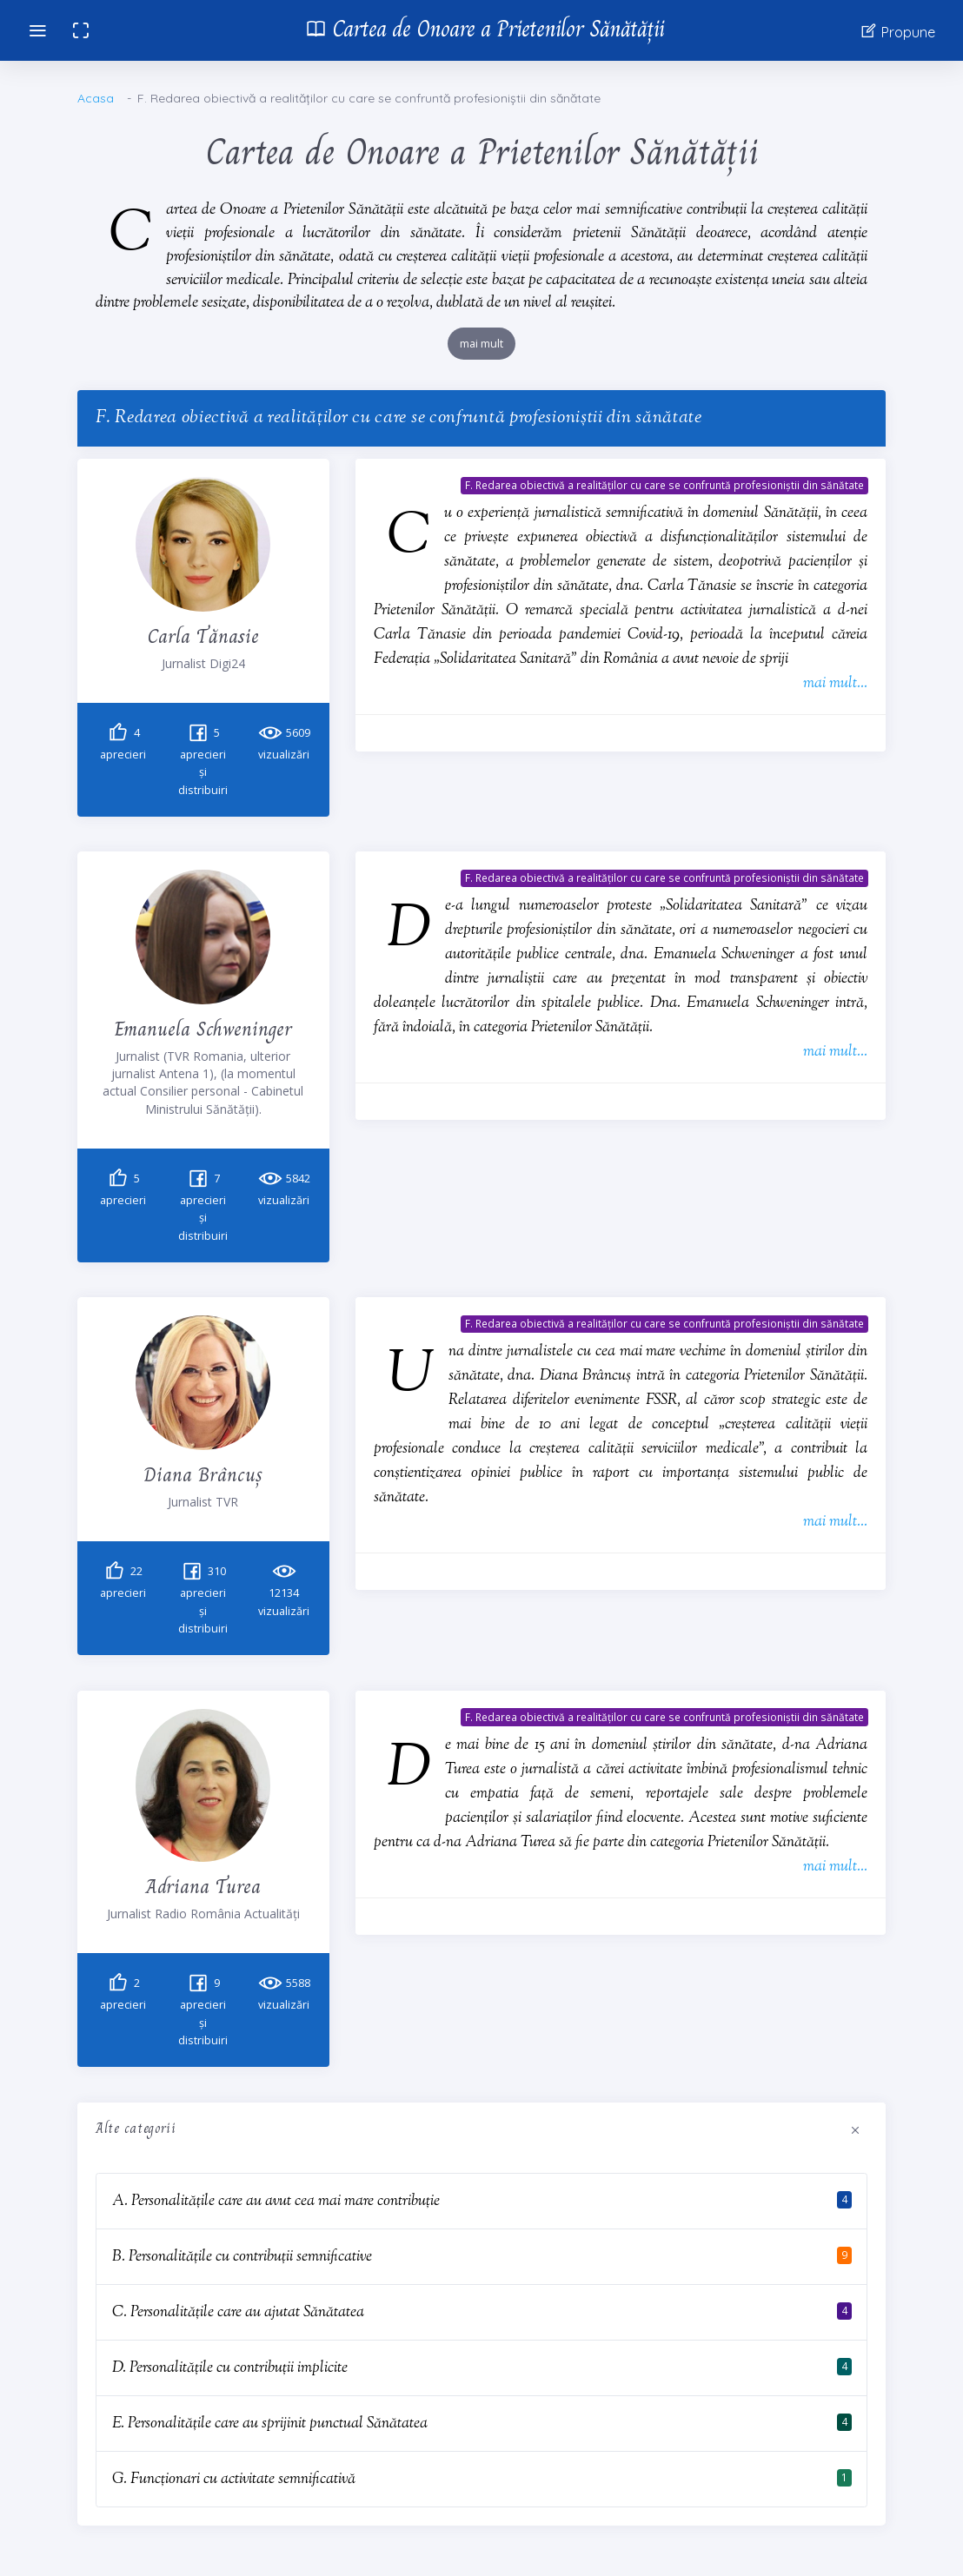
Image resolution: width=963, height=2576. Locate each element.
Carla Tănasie (203, 635)
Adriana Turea (203, 1886)
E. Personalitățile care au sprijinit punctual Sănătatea (270, 2423)
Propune (897, 31)
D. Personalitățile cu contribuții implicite (230, 2368)
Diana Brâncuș (202, 1474)
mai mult (481, 343)
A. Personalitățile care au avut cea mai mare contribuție (276, 2201)
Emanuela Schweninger (203, 1028)
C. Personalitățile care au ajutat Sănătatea (238, 2312)
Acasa (95, 98)
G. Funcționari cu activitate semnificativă (233, 2479)
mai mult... (835, 683)
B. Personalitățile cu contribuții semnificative (242, 2257)
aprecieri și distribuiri (203, 761)
